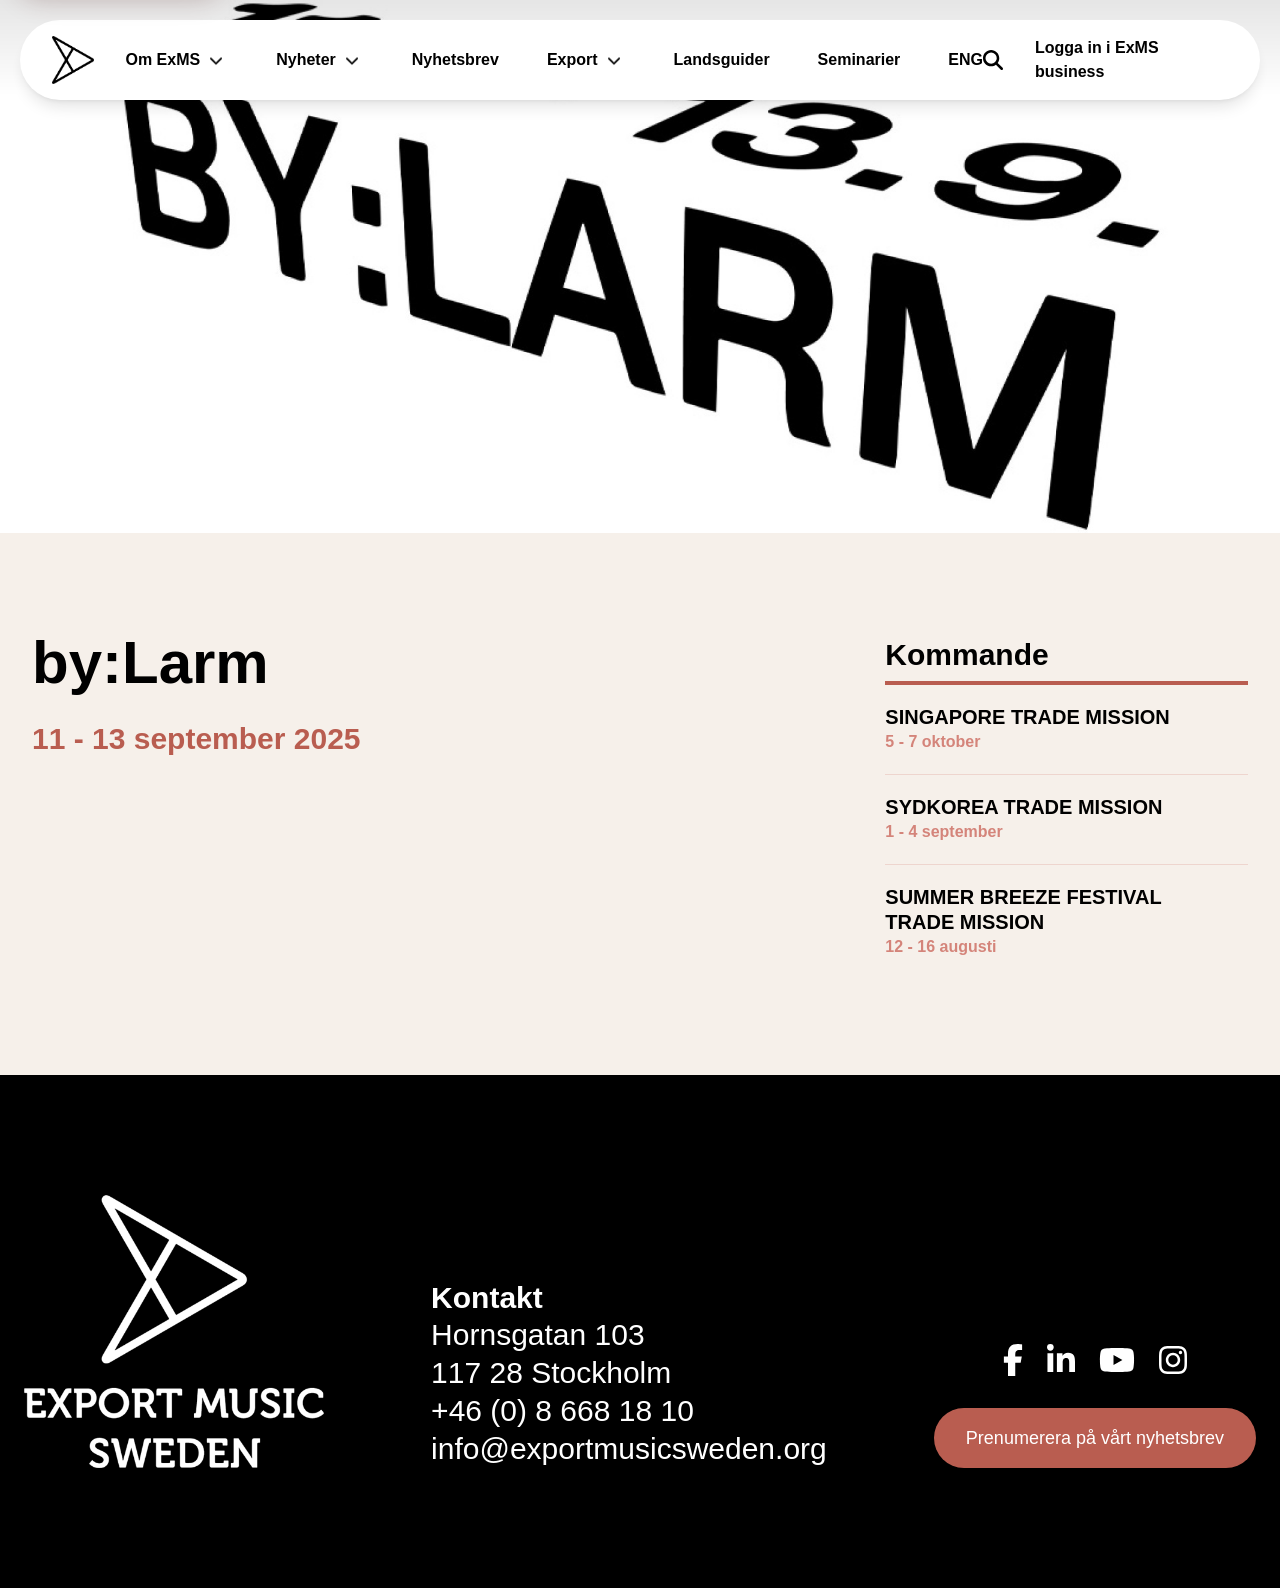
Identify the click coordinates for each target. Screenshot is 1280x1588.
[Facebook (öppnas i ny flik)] (1013, 1360)
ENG (965, 59)
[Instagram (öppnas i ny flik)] (1173, 1360)
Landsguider (722, 59)
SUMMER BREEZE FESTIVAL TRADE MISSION (1023, 909)
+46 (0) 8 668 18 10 (562, 1410)
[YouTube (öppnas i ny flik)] (1117, 1360)
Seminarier (859, 59)
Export (586, 60)
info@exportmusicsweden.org (629, 1448)
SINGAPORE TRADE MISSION (1027, 717)
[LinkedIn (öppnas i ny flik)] (1061, 1360)
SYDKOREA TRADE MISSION (1023, 807)
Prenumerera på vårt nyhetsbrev (1095, 1438)
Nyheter (320, 60)
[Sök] (993, 60)
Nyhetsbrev (455, 59)
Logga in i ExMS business (1097, 59)
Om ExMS (177, 60)
